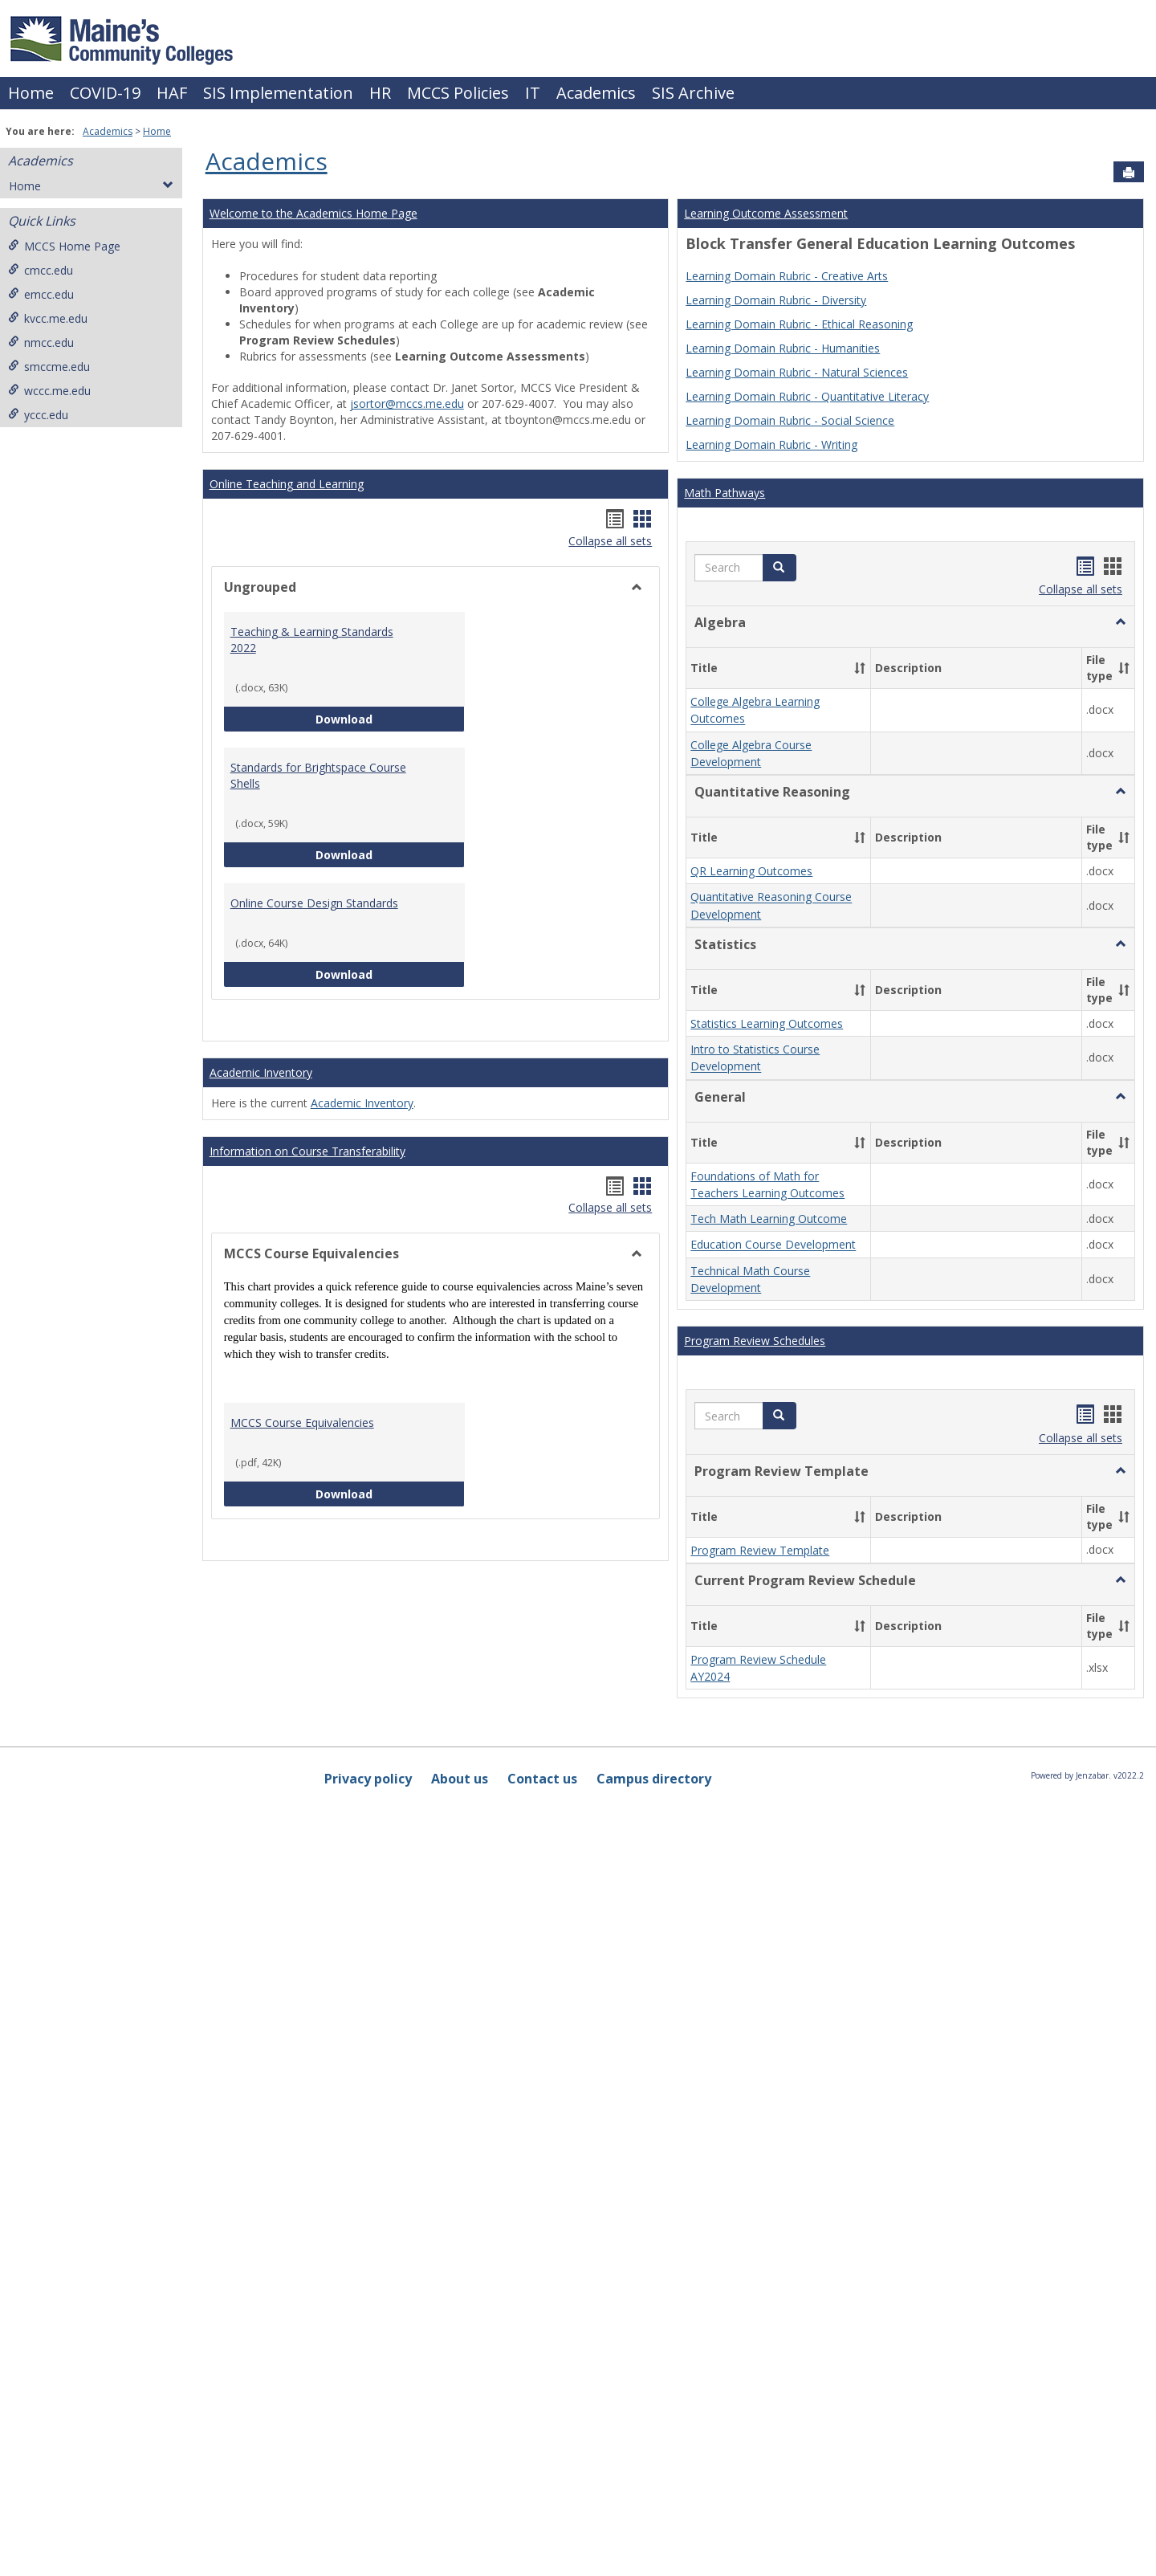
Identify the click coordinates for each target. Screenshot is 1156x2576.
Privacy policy (368, 1778)
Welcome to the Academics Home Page (313, 213)
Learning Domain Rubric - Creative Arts (787, 275)
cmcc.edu (40, 270)
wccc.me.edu (49, 390)
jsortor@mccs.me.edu (407, 403)
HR (380, 93)
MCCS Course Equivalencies (302, 1422)
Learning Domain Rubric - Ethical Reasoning (799, 324)
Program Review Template (759, 1550)
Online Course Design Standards (314, 903)
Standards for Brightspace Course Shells (318, 775)
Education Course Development (773, 1245)
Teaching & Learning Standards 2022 (311, 639)
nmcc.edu (41, 342)
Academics (596, 93)
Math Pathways (724, 492)
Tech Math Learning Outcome (768, 1218)
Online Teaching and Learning (287, 483)
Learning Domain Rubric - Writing (771, 444)
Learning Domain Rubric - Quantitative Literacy (807, 396)
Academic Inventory (261, 1072)
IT (532, 93)
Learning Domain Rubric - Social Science (790, 420)
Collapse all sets (610, 540)
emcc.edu (41, 294)
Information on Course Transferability (307, 1151)
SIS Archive (693, 93)
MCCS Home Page (64, 246)
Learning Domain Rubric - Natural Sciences (797, 372)
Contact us (542, 1778)
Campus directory (653, 1778)
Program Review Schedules (754, 1340)
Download (390, 718)
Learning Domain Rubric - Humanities (783, 348)
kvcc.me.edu (48, 318)
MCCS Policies (458, 93)
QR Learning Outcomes (751, 870)
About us (459, 1778)
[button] (779, 567)
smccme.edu (49, 366)
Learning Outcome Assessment (766, 213)
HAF (172, 93)
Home (31, 93)
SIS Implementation (278, 93)
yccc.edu (38, 414)
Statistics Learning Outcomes (766, 1023)
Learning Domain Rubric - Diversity (776, 300)
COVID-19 (105, 93)
